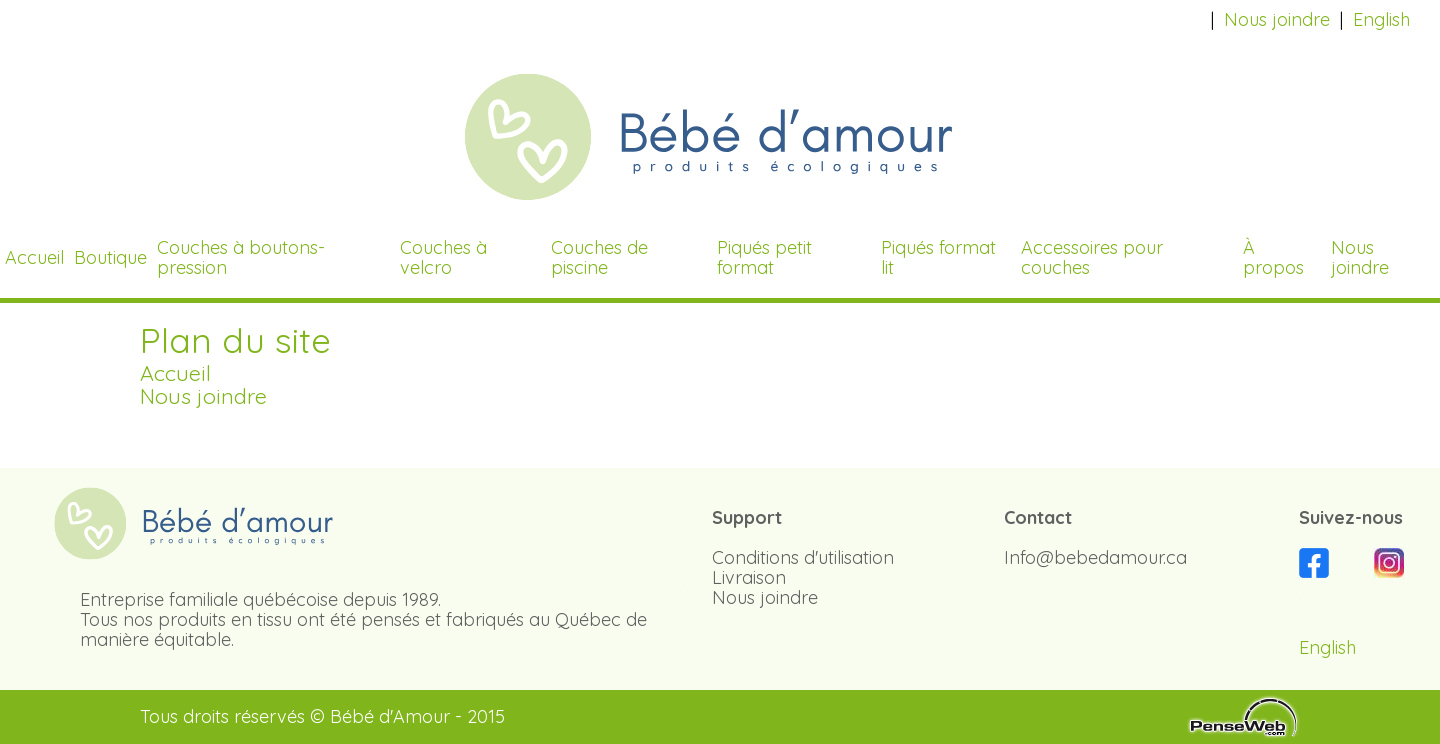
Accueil (175, 372)
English (1381, 19)
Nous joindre (1277, 19)
